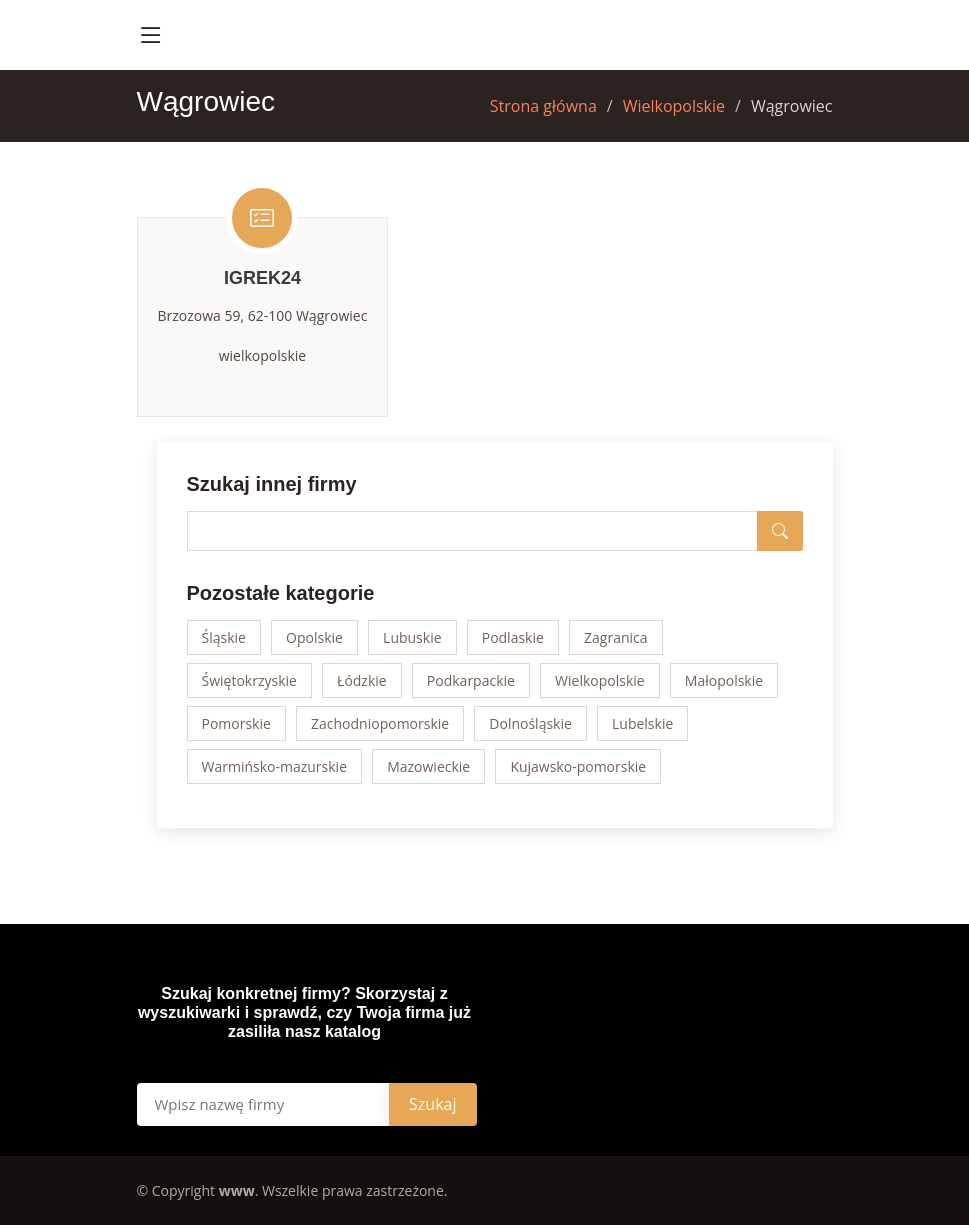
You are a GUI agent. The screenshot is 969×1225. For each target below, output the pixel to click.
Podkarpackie (471, 680)
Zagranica (616, 637)
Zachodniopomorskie (380, 723)
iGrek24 (262, 278)
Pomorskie (236, 723)
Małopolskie (724, 680)
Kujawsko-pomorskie (578, 766)
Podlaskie (513, 637)
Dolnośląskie (530, 723)
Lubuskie (412, 637)
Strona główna (543, 106)
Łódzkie (362, 680)
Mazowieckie (428, 766)
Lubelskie (642, 723)
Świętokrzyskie (249, 680)
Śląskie (224, 637)
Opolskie (314, 637)
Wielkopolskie (674, 106)
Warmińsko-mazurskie (275, 766)
